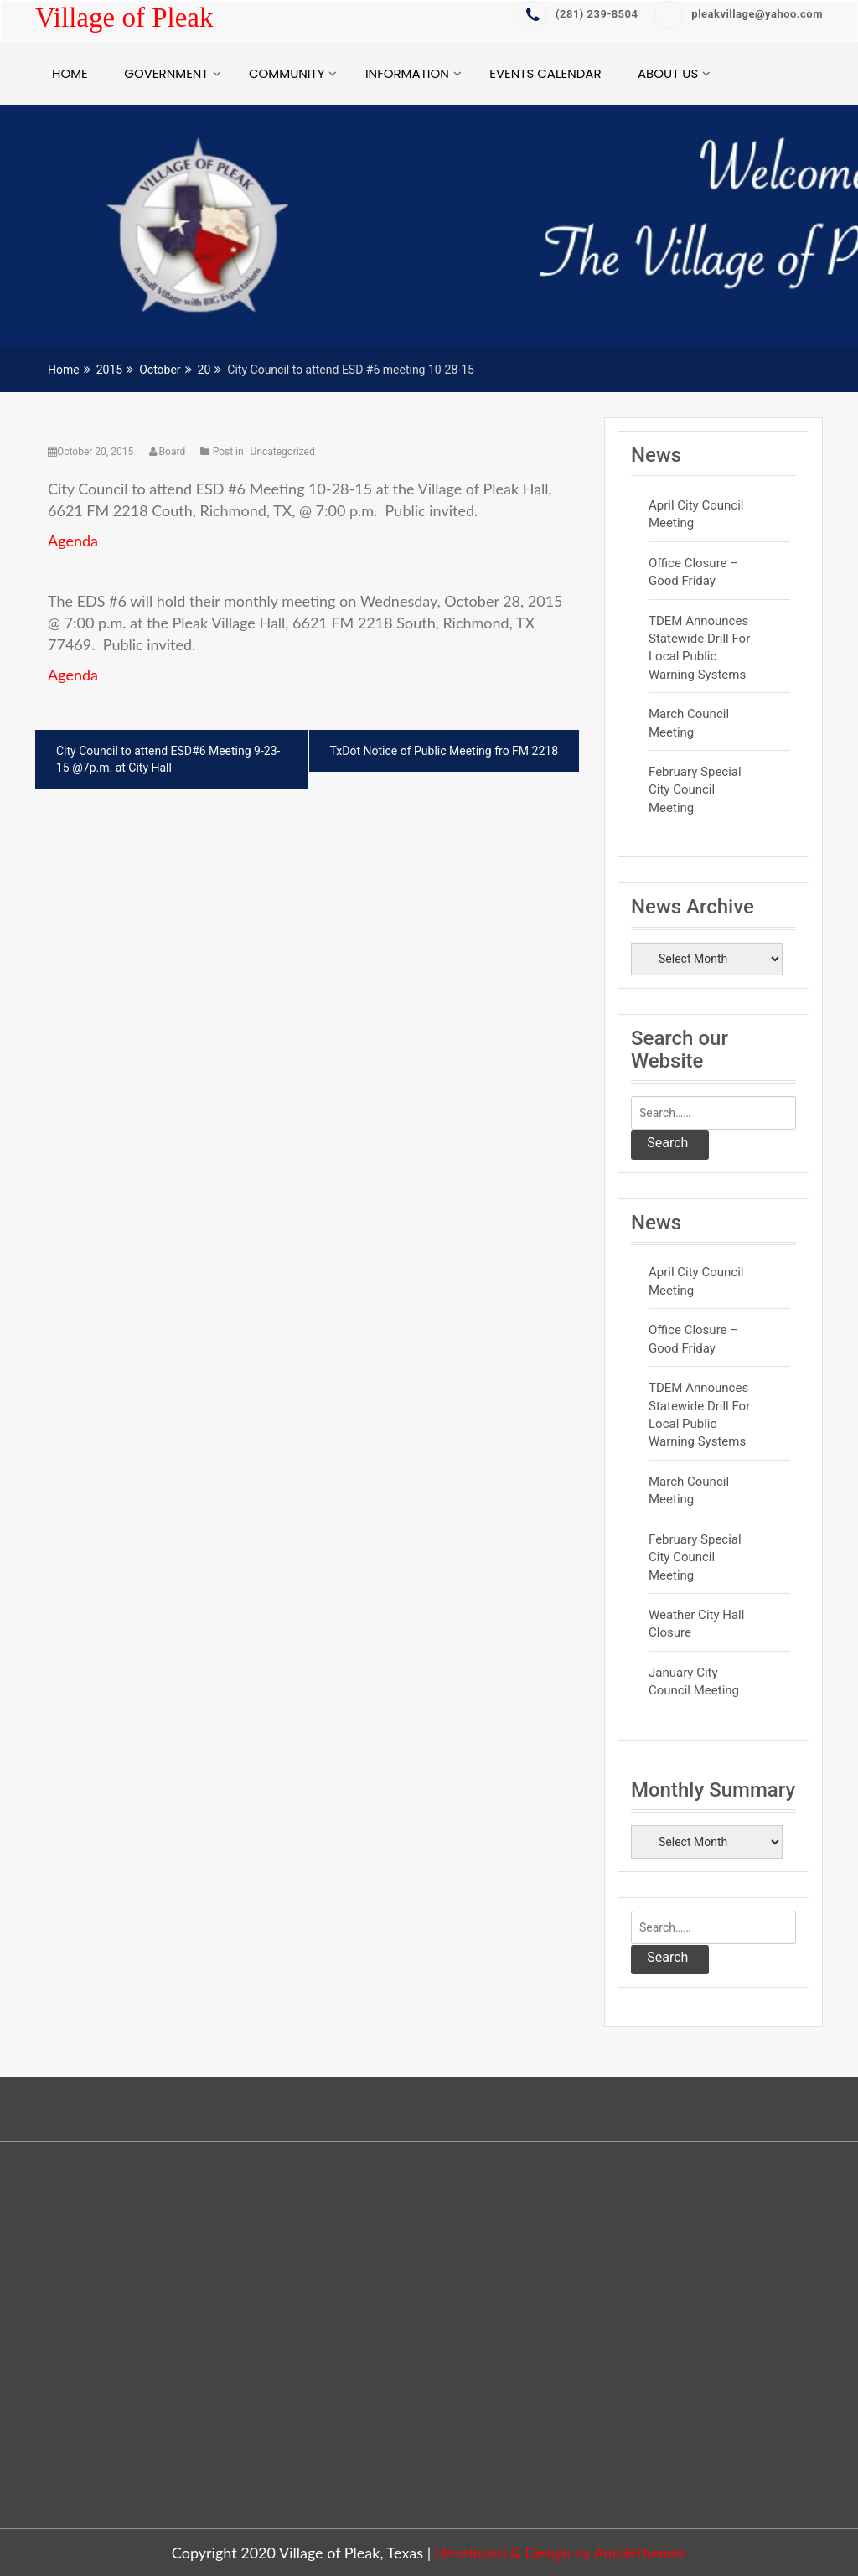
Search (667, 1143)
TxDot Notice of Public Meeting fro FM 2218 (444, 751)
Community (286, 73)
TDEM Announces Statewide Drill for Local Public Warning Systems (699, 647)
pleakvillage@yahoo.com (738, 14)
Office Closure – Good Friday (693, 572)
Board (169, 452)
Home (70, 73)
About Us (668, 73)
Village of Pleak (124, 18)
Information (407, 73)
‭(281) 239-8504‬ (578, 14)
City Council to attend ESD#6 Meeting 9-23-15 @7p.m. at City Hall (168, 759)
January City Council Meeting (694, 1681)
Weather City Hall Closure (696, 1623)
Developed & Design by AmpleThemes (560, 2552)
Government (166, 73)
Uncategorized (283, 452)
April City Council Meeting (696, 514)
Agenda (73, 540)
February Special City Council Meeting (695, 789)
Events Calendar (545, 73)
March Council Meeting (689, 722)
